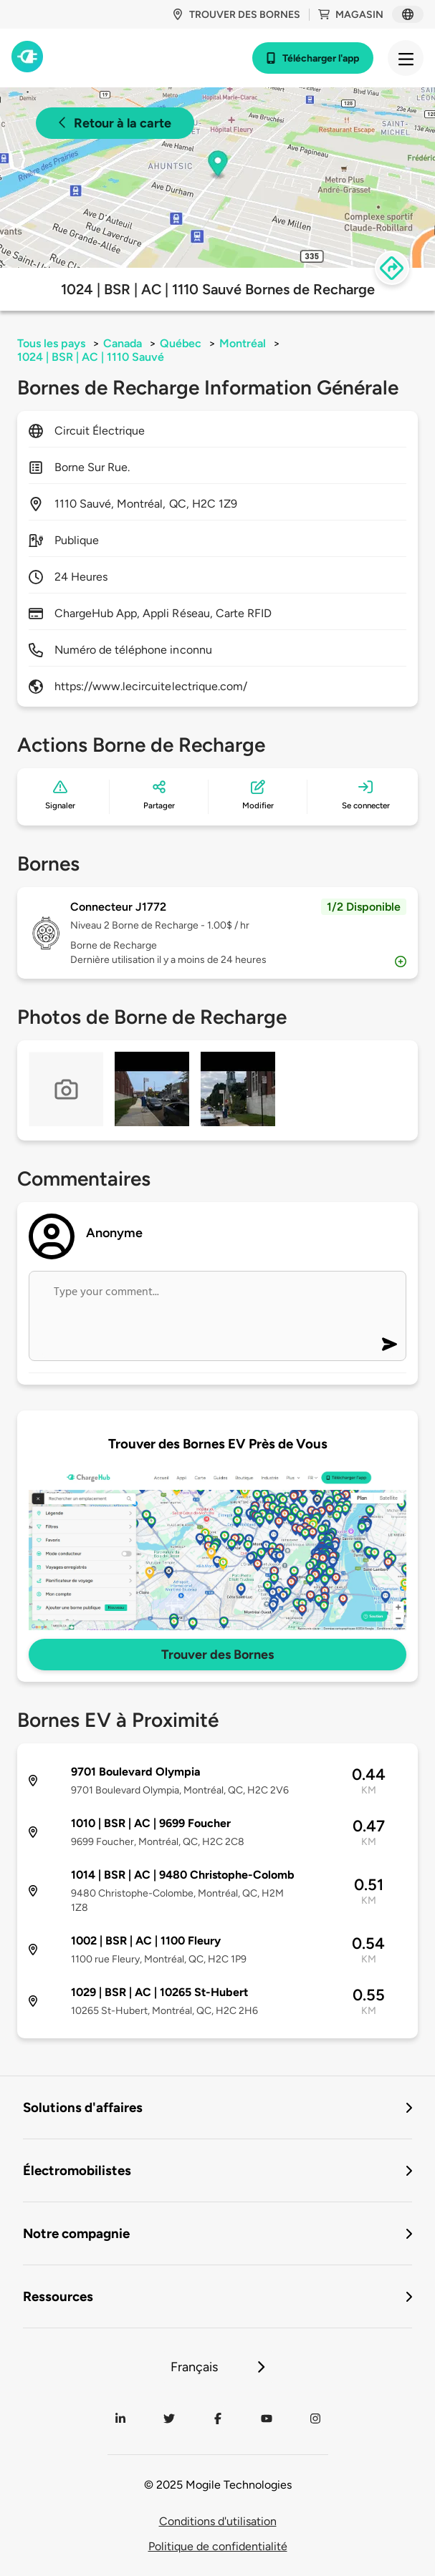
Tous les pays (51, 343)
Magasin (350, 15)
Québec (180, 343)
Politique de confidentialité (217, 2546)
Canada (122, 343)
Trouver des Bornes (217, 1654)
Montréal (242, 343)
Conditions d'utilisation (218, 2521)
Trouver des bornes (236, 15)
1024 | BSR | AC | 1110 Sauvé (90, 357)
